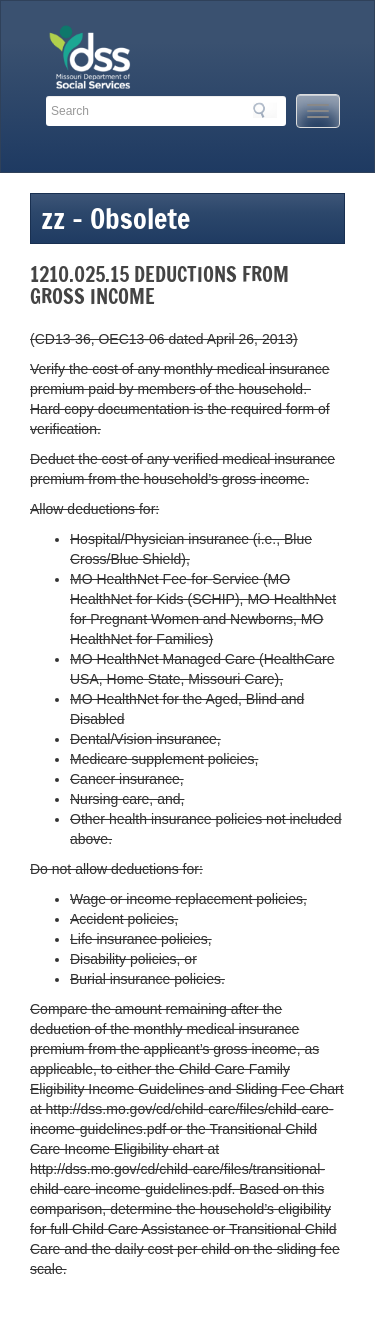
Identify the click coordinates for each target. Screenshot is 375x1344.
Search (265, 110)
